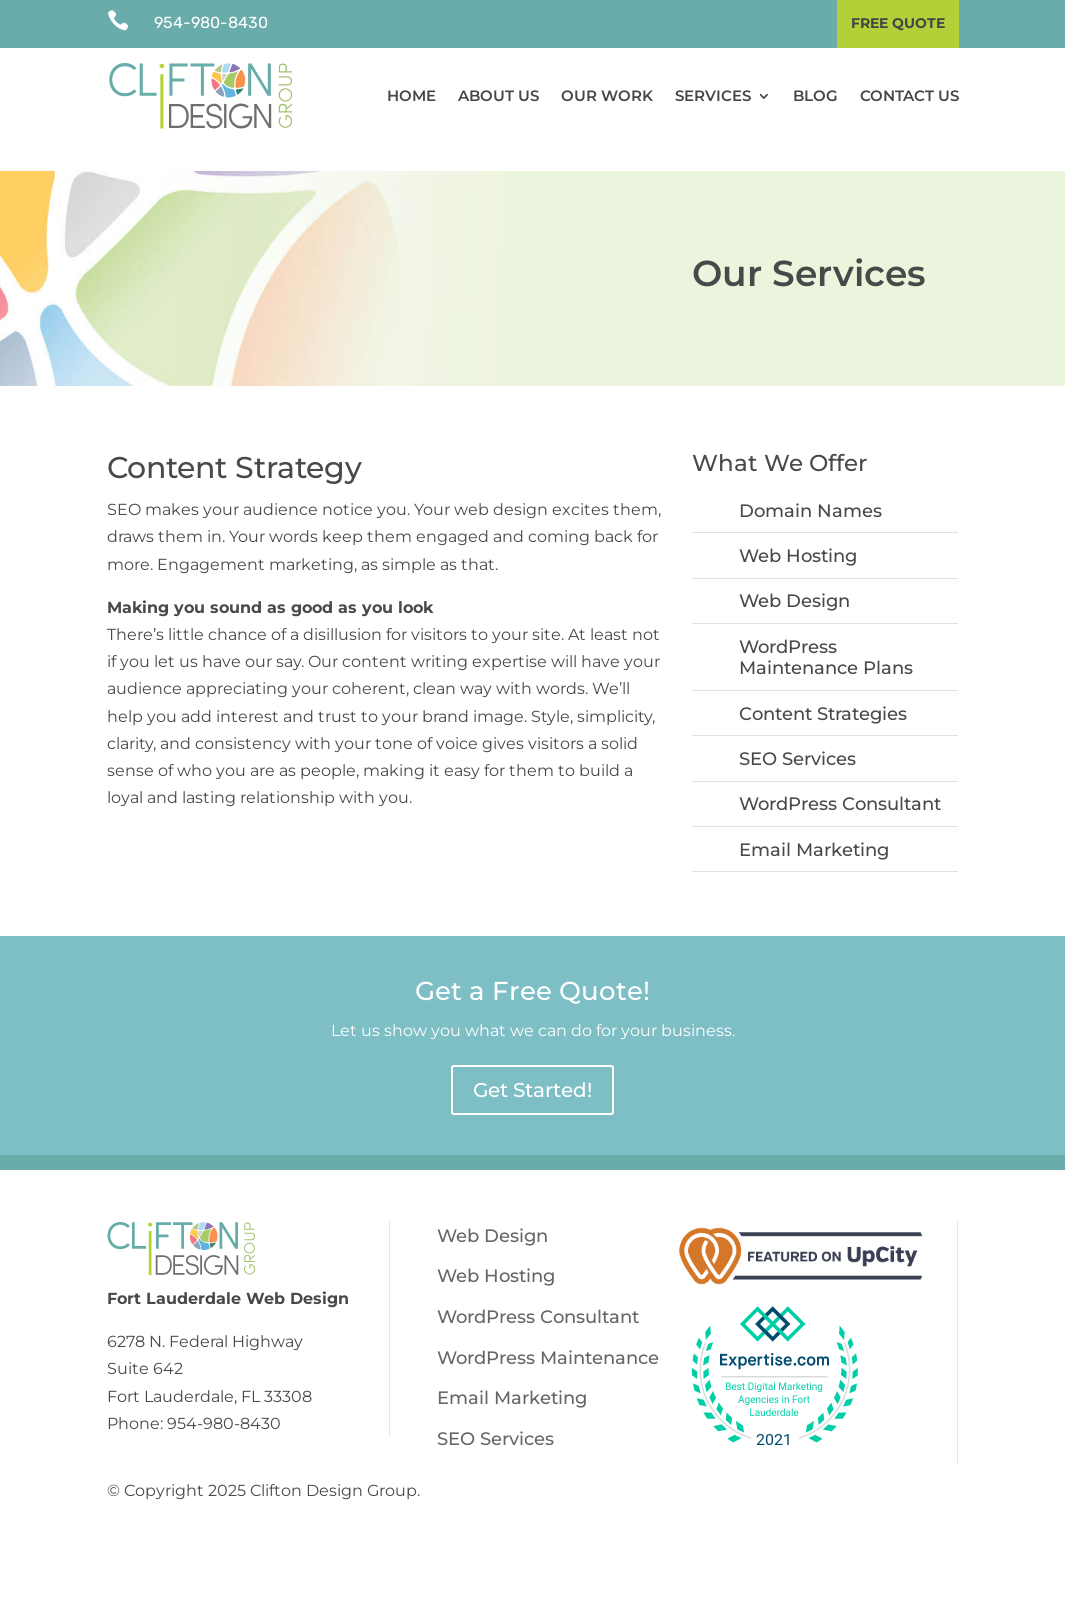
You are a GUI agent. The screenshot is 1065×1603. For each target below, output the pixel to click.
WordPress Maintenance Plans (826, 631)
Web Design (794, 575)
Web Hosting (798, 529)
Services (713, 95)
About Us (498, 95)
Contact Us (909, 95)
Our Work (607, 95)
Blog (815, 95)
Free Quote (898, 23)
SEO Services (797, 732)
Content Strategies (823, 687)
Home (411, 95)
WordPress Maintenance (548, 1331)
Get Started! (532, 1063)
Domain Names (810, 484)
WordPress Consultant (840, 778)
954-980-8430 (211, 22)
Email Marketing (814, 823)
